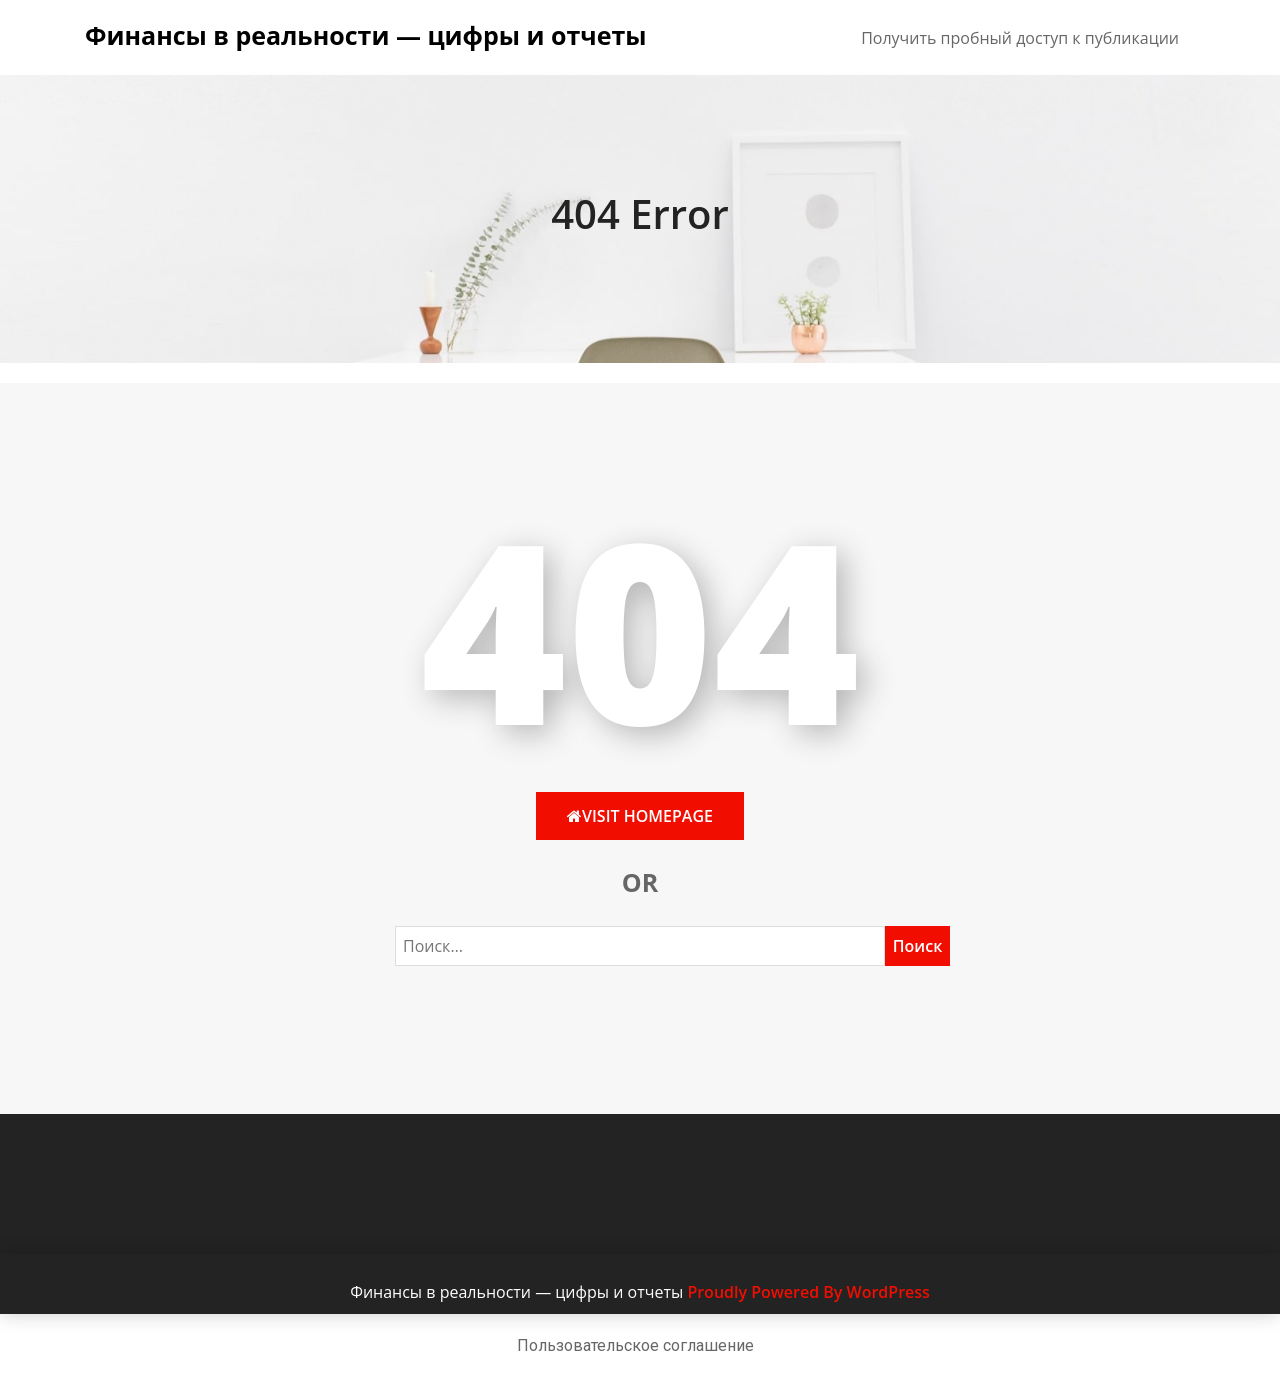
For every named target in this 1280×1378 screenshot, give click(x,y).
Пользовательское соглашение (635, 1345)
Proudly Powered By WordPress (808, 1292)
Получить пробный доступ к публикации (1020, 38)
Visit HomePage (640, 816)
